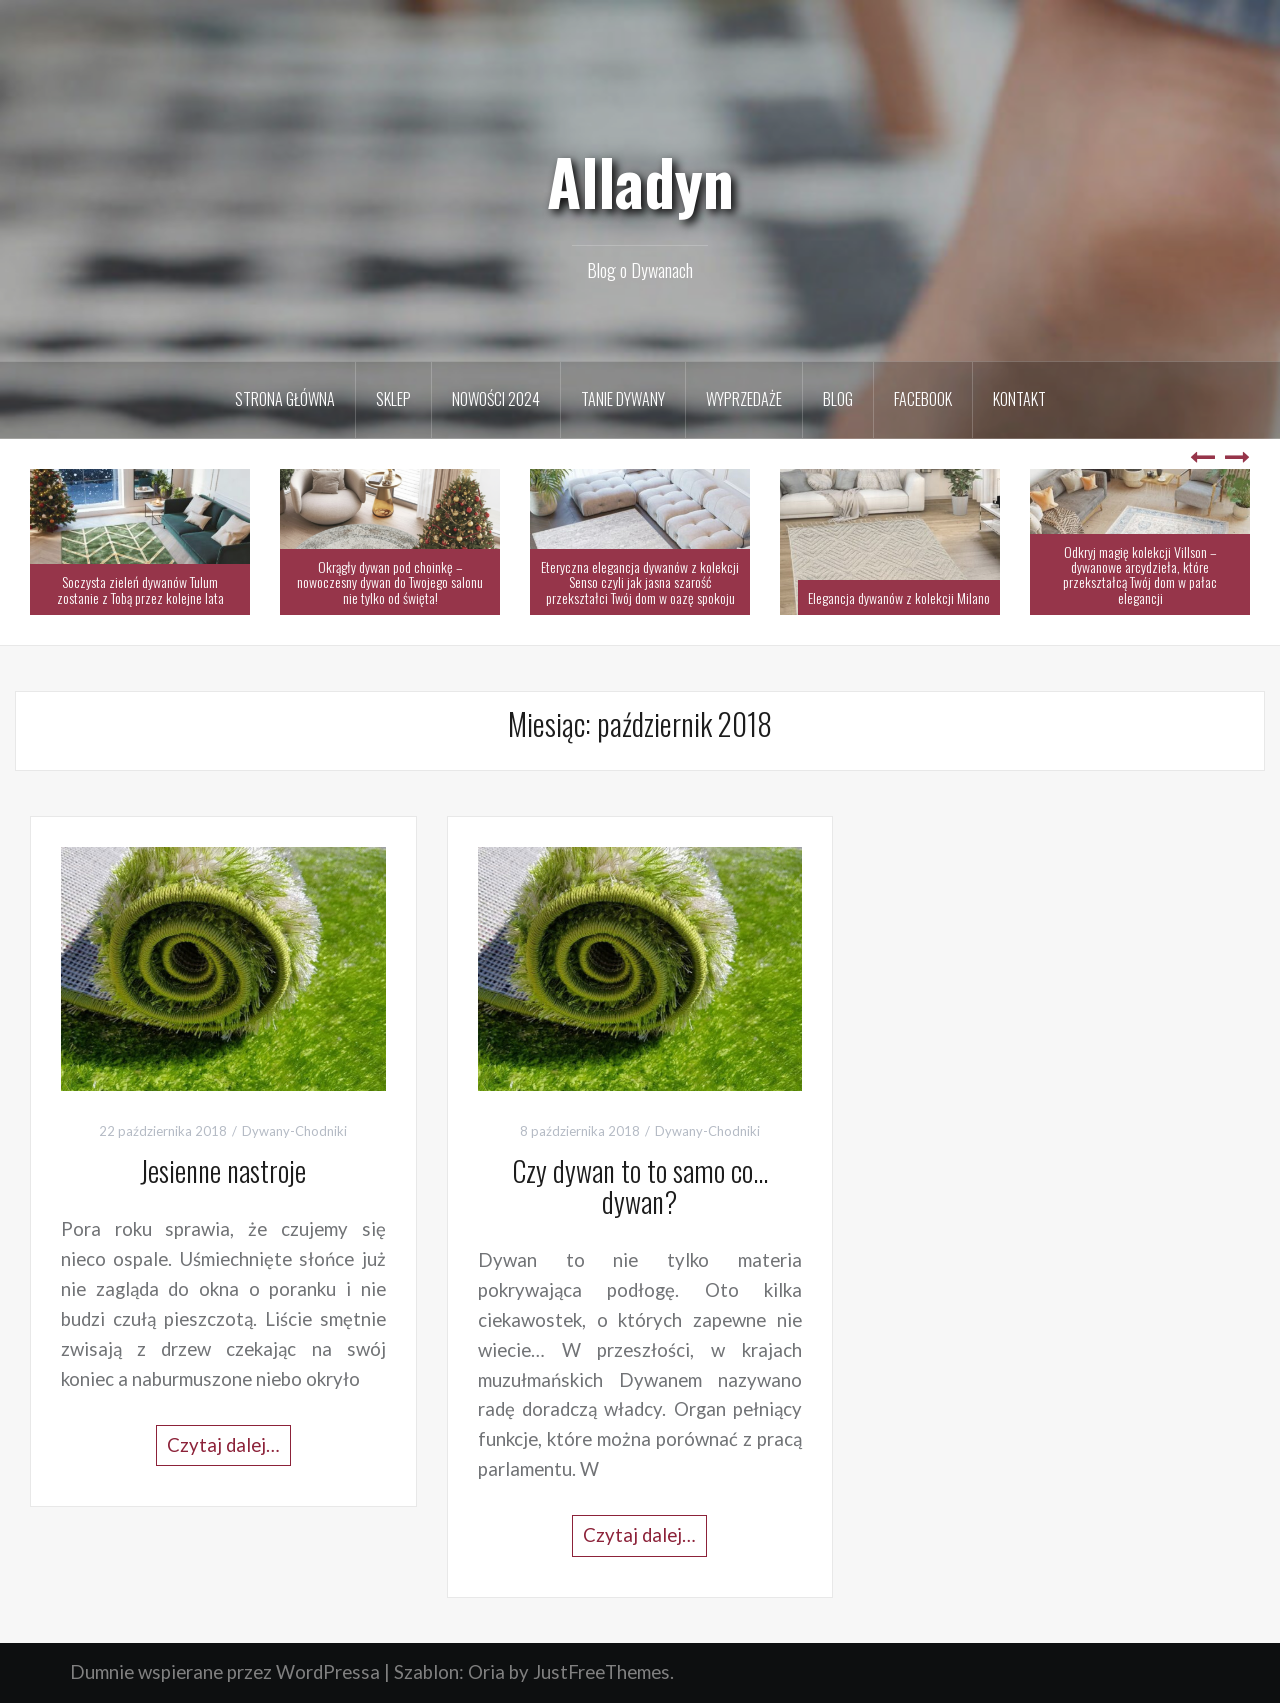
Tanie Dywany (623, 399)
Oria (486, 1672)
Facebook (923, 399)
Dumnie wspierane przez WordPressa (225, 1672)
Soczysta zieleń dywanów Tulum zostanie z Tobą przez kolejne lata (140, 589)
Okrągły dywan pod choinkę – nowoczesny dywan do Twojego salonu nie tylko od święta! (390, 582)
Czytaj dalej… (223, 1445)
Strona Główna (285, 399)
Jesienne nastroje (223, 1170)
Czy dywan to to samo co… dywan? (640, 1186)
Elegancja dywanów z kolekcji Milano (899, 597)
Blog (838, 399)
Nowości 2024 (496, 399)
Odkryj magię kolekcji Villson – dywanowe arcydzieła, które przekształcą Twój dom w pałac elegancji (1140, 574)
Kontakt (1019, 399)
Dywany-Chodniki (294, 1131)
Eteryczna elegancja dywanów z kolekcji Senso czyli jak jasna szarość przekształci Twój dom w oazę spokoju (640, 582)
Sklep (393, 399)
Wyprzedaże (744, 399)
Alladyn (640, 181)
